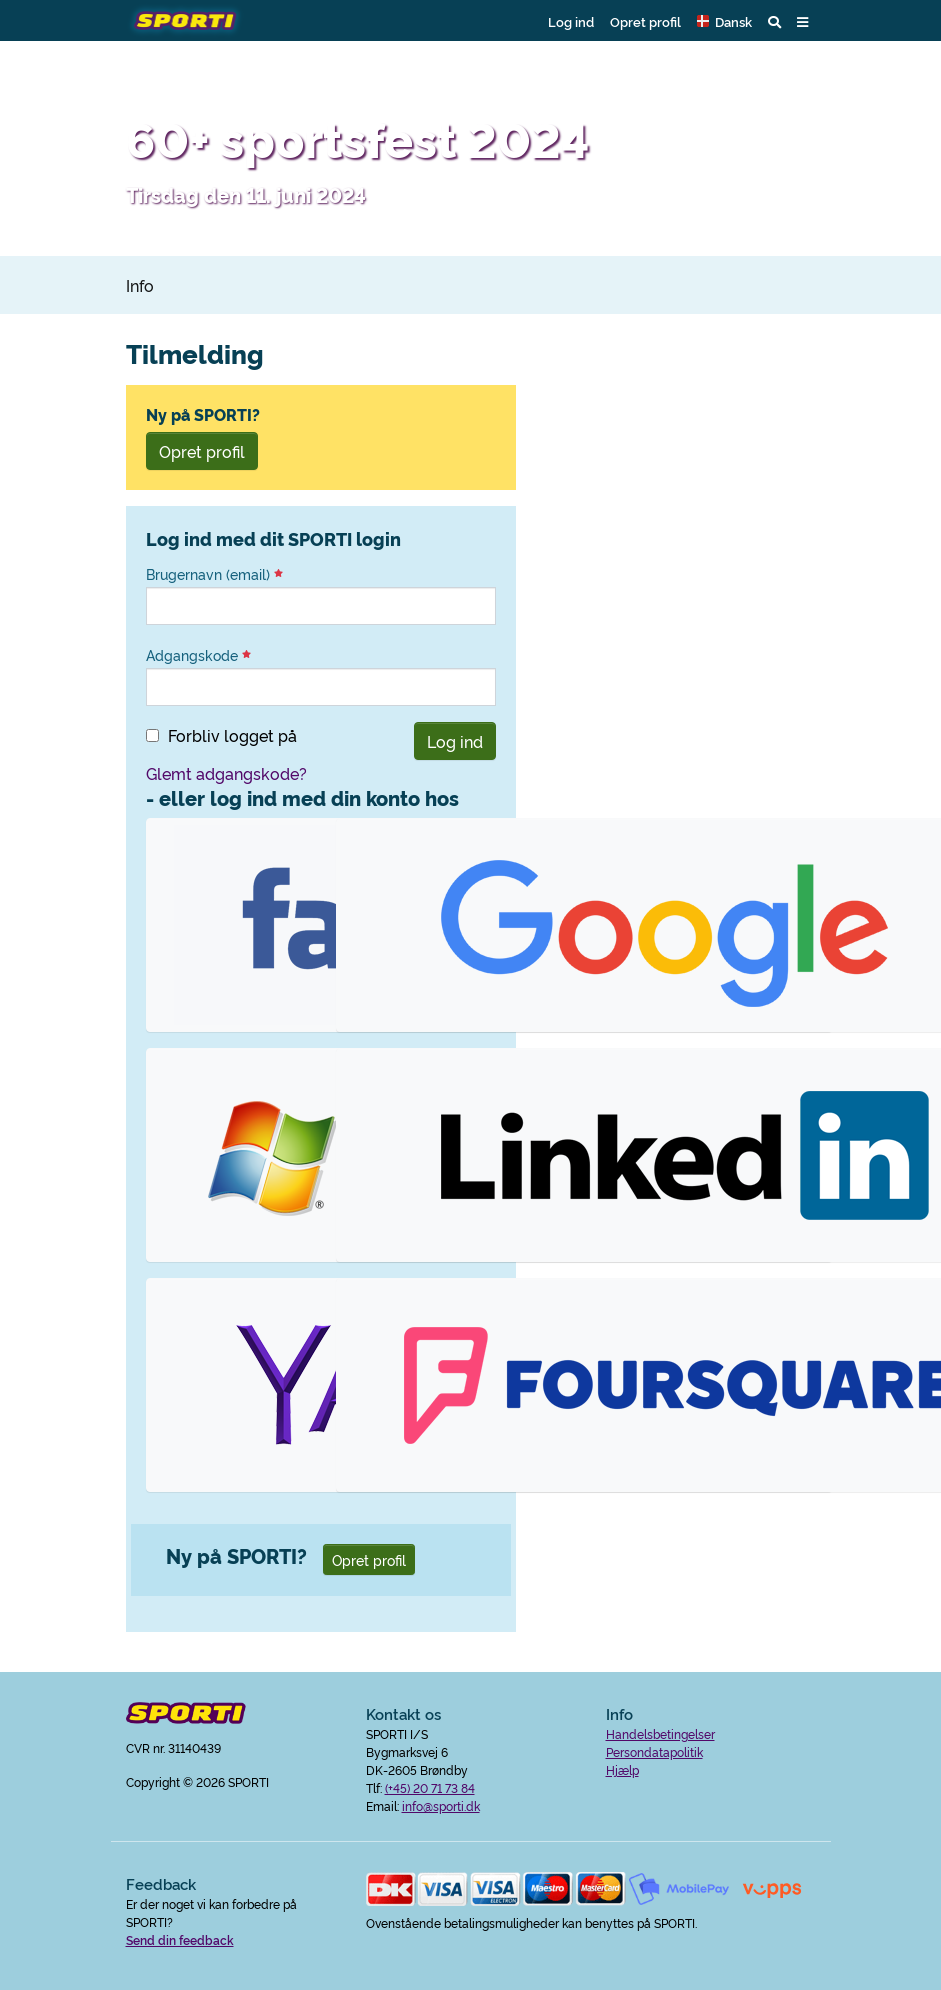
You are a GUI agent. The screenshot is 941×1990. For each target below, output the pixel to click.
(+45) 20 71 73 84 (430, 1787)
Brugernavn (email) (214, 574)
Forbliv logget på (232, 735)
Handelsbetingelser (660, 1733)
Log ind (571, 21)
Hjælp (622, 1769)
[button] (724, 21)
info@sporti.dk (441, 1805)
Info (140, 285)
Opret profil (645, 21)
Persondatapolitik (654, 1751)
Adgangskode (198, 655)
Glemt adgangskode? (226, 773)
